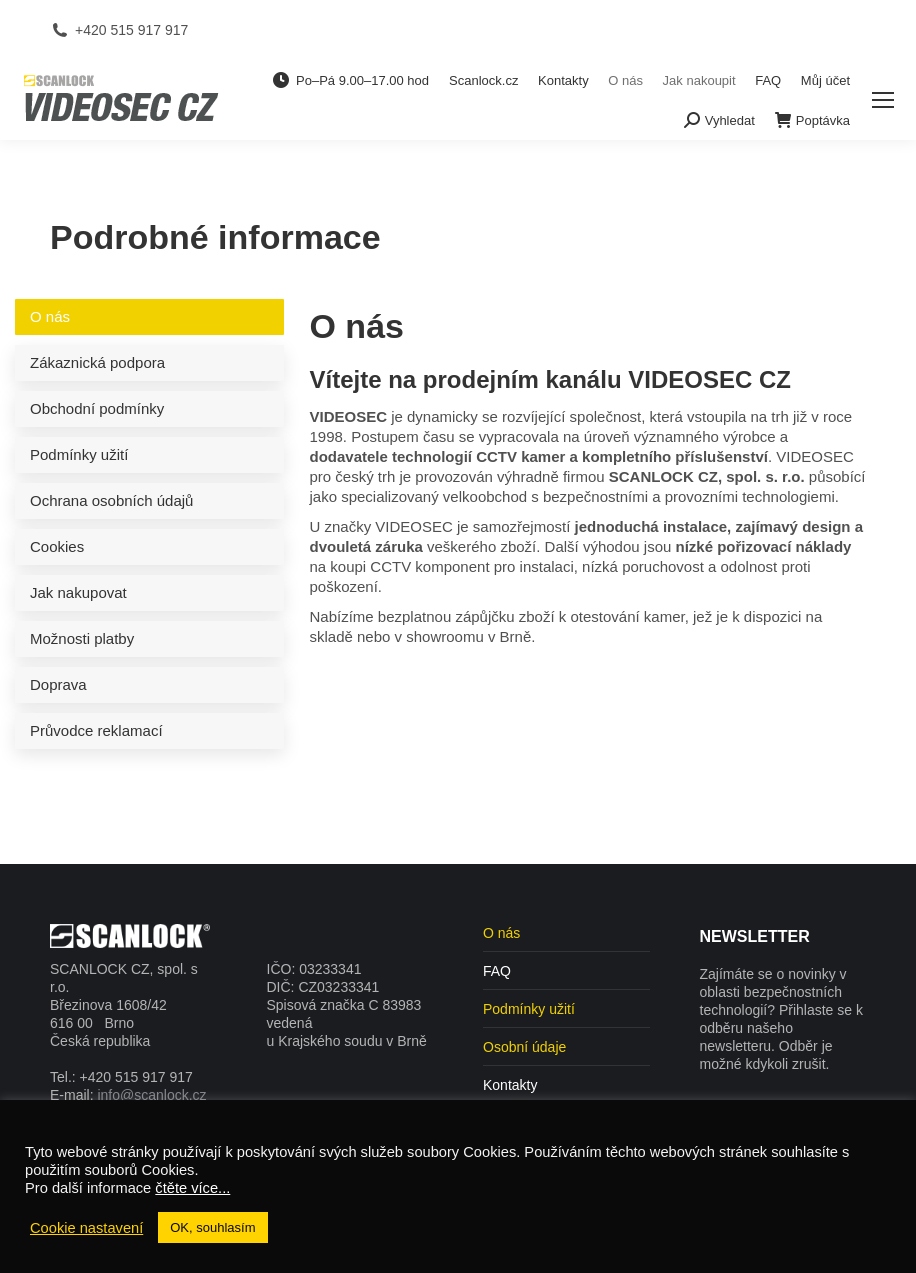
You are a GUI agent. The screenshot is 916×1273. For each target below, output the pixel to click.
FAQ (497, 971)
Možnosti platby (82, 638)
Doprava (58, 684)
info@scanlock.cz (151, 1095)
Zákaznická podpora (97, 362)
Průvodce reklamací (96, 730)
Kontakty (510, 1085)
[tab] (149, 317)
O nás (50, 316)
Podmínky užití (79, 454)
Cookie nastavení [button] (86, 1228)
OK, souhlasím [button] (212, 1227)
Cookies (57, 546)
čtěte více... (192, 1188)
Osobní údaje (524, 1047)
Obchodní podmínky (97, 408)
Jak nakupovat (78, 592)
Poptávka (812, 120)
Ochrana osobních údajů (111, 500)
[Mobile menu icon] (883, 100)
